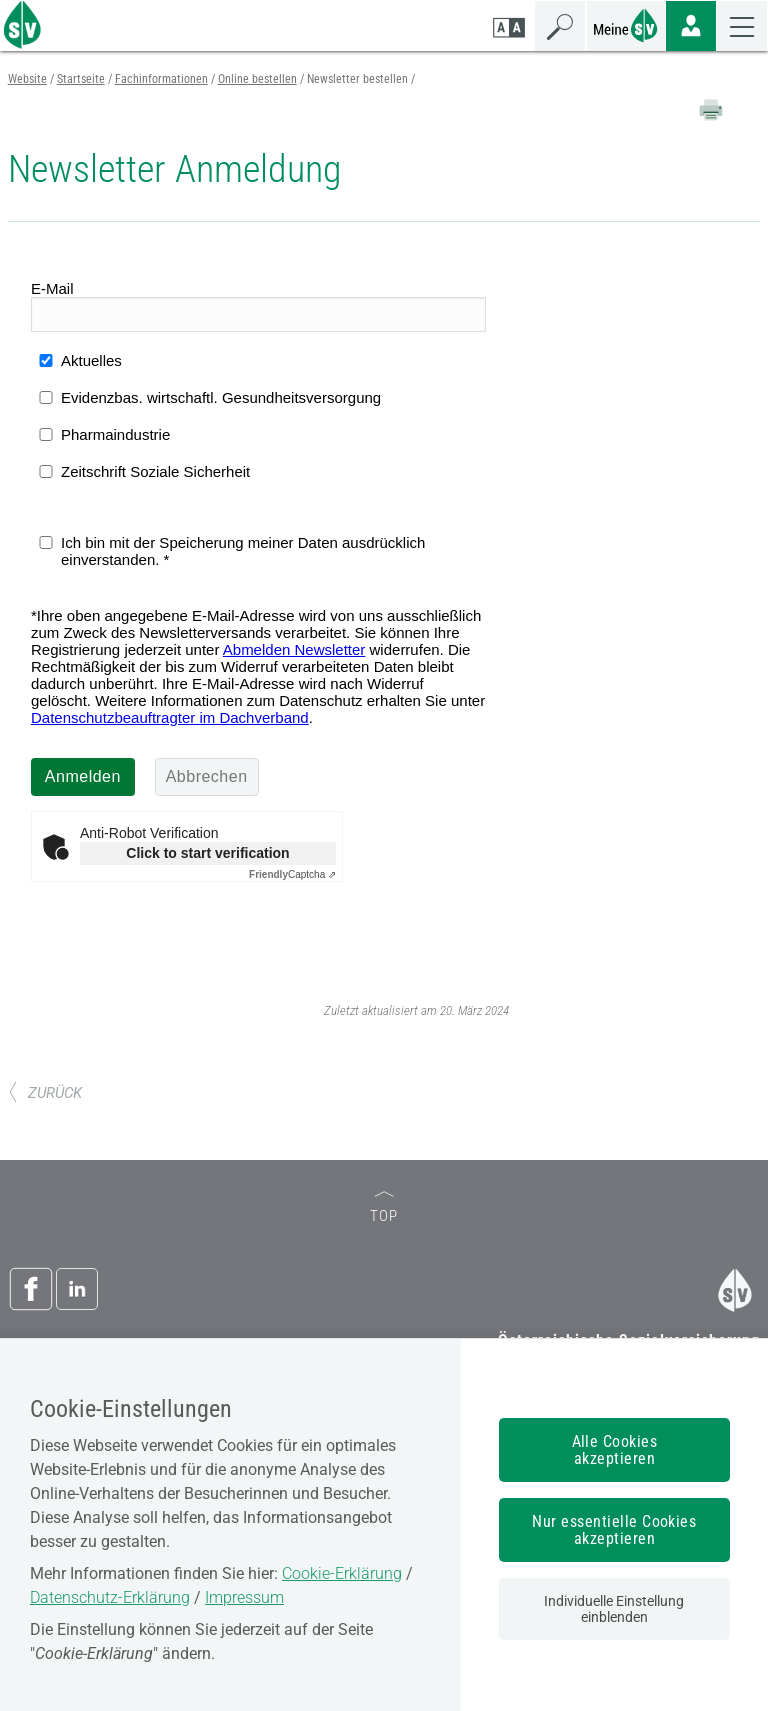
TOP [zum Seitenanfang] (384, 1208)
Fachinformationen (161, 79)
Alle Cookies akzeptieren (615, 1450)
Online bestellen (257, 79)
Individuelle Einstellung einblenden (614, 1609)
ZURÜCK (45, 1093)
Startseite (81, 79)
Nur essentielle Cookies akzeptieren (614, 1530)
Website (27, 79)
